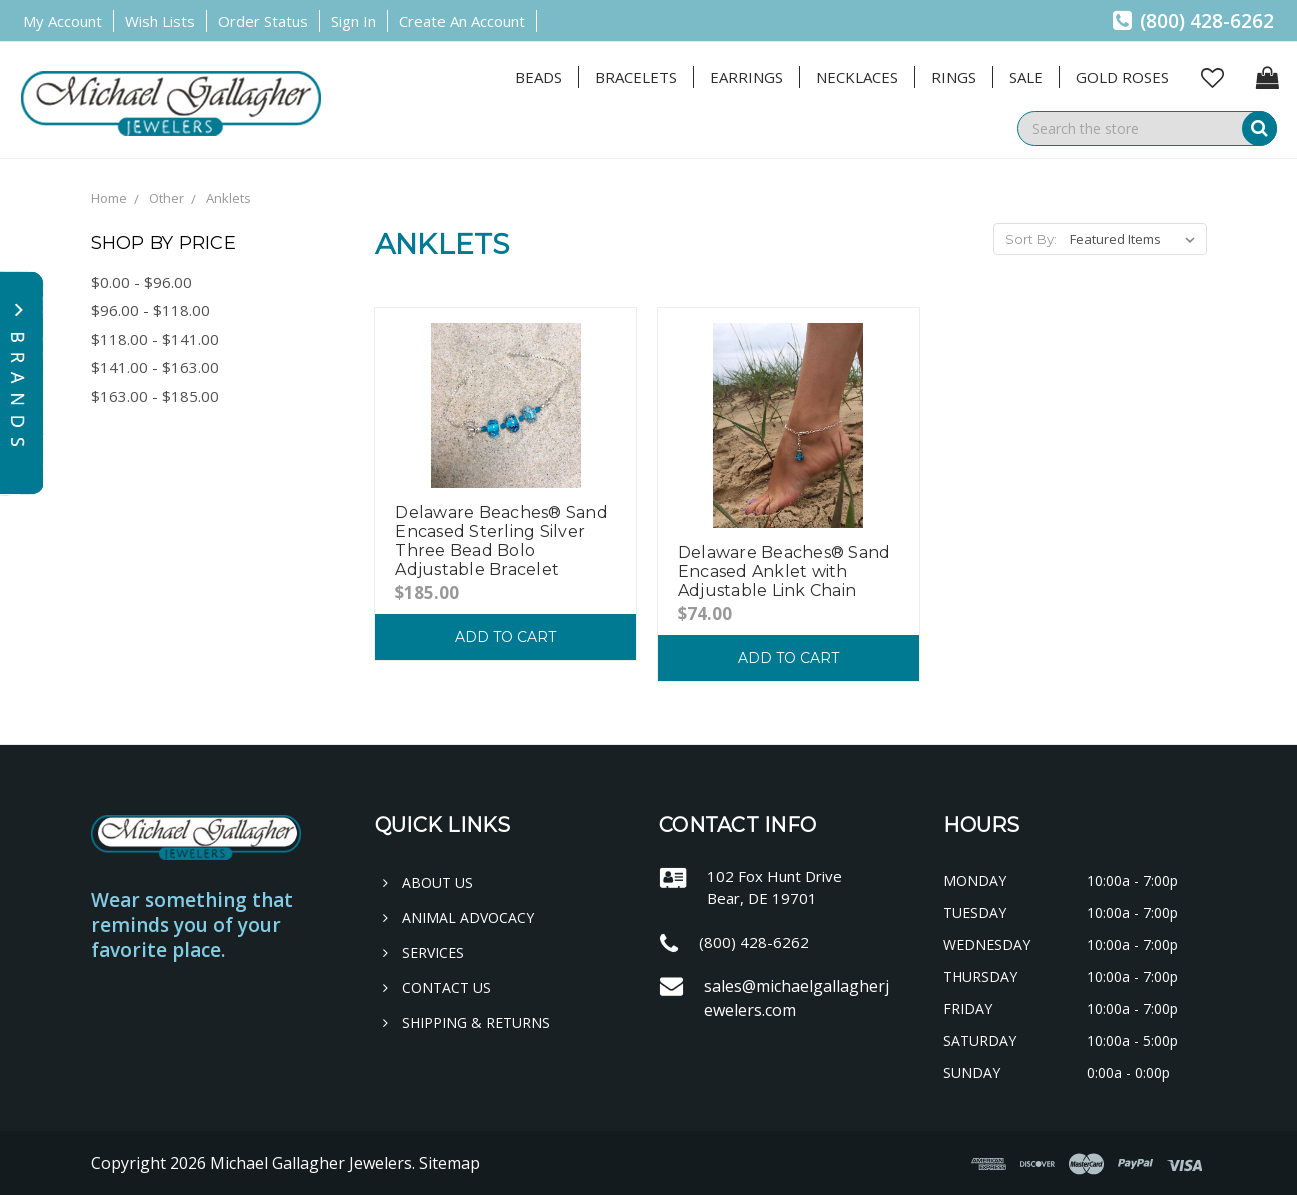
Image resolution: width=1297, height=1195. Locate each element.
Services (423, 952)
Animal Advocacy (458, 917)
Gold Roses (1122, 77)
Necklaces (857, 77)
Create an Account (462, 21)
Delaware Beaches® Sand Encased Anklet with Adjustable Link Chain (784, 571)
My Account (62, 21)
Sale (1026, 77)
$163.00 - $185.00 (155, 396)
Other (166, 198)
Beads (538, 77)
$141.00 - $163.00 (155, 367)
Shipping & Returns (466, 1022)
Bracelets (636, 77)
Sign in (353, 21)
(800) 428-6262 (1193, 21)
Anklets (228, 198)
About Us (428, 882)
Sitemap (449, 1163)
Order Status (263, 21)
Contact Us (437, 987)
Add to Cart (505, 637)
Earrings (746, 77)
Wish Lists (160, 21)
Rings (953, 77)
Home (109, 198)
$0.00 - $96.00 (141, 282)
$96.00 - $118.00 (150, 310)
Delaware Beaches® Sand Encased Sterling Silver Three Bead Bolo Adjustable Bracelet (501, 541)
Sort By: (1031, 239)
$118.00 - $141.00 (155, 339)
